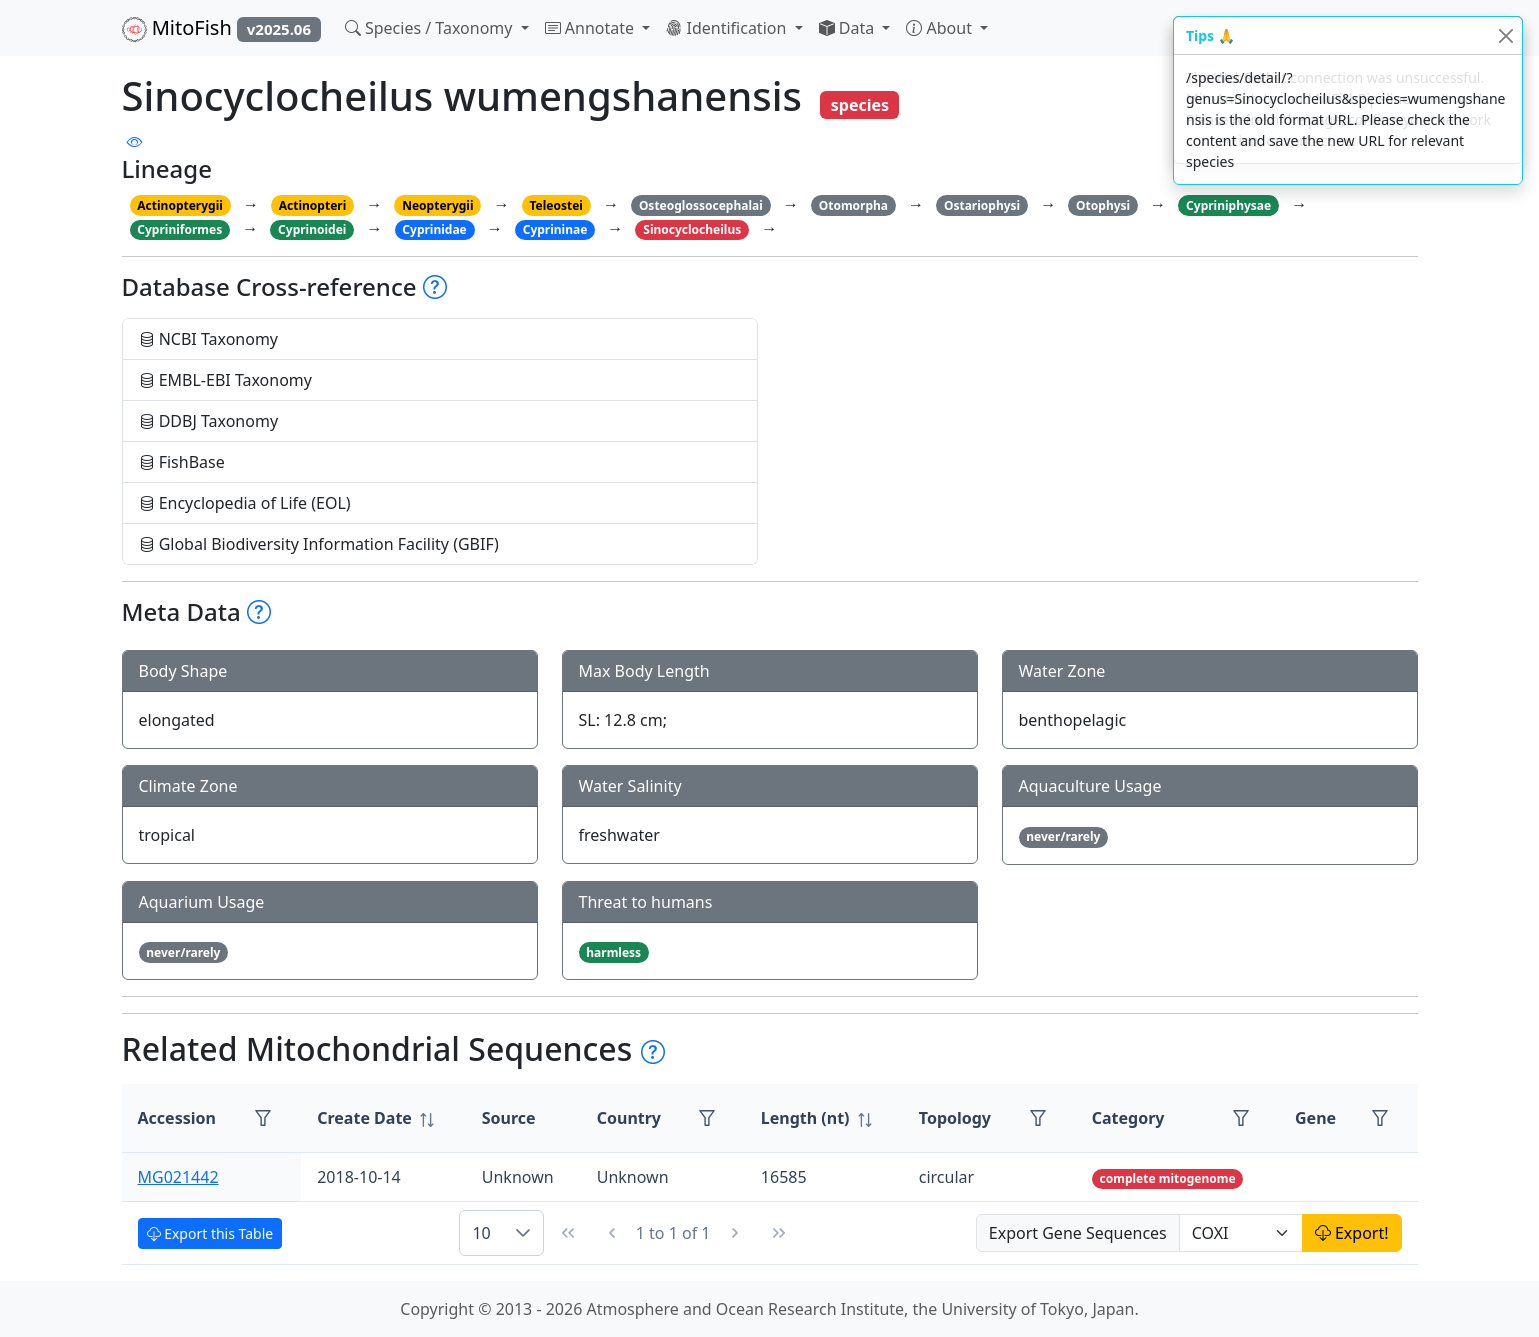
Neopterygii (437, 205)
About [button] (941, 28)
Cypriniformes (179, 229)
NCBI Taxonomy (209, 339)
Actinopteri (313, 205)
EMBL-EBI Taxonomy (226, 380)
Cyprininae (555, 229)
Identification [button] (728, 28)
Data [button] (849, 28)
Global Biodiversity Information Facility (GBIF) (319, 544)
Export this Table (210, 1233)
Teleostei (555, 205)
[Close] (1505, 35)
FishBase (182, 462)
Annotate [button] (592, 28)
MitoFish (221, 28)
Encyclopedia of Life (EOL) (245, 503)
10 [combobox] (481, 1233)
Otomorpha (853, 205)
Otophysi (1103, 205)
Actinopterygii (180, 205)
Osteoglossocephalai (701, 205)
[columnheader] (383, 1118)
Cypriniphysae (1228, 205)
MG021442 (178, 1177)
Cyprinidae (434, 229)
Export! (1352, 1233)
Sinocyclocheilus (692, 229)
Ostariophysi (982, 205)
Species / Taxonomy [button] (431, 28)
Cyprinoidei (312, 229)
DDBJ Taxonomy (209, 421)
